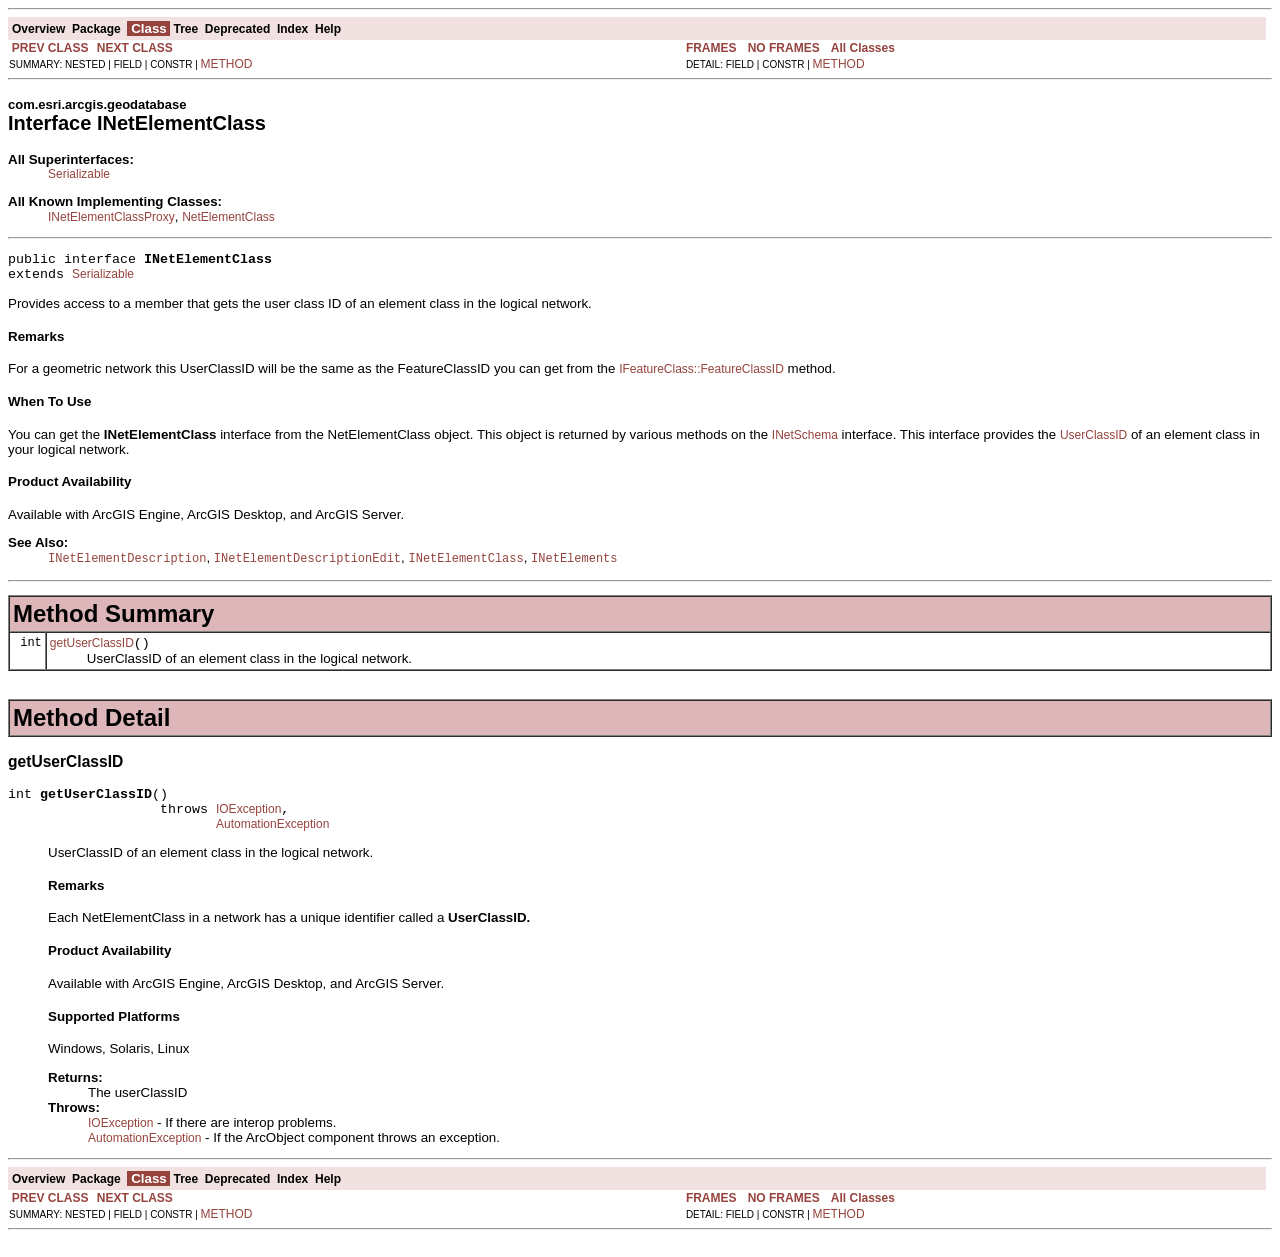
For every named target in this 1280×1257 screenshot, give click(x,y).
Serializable (79, 174)
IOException (248, 825)
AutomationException (272, 843)
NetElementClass (228, 217)
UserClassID (1093, 441)
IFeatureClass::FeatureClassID (701, 375)
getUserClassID (92, 653)
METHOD (227, 64)
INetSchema (805, 441)
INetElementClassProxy (111, 217)
